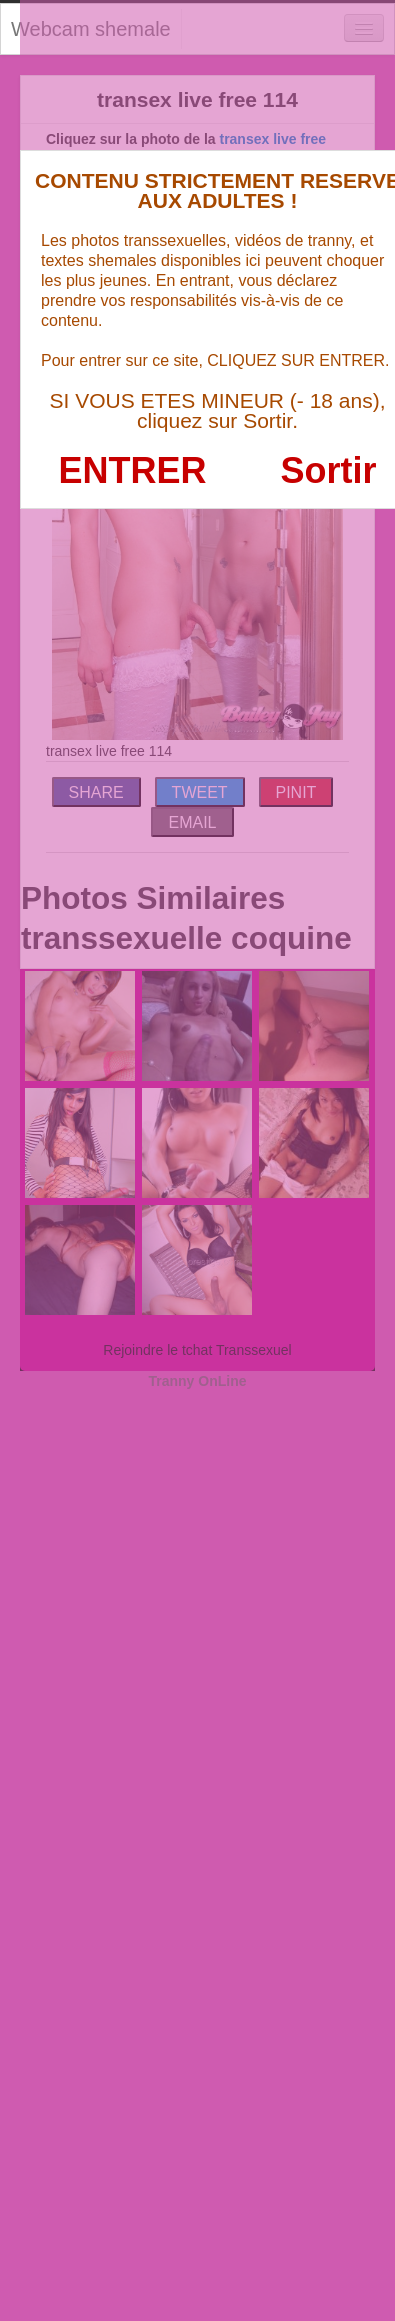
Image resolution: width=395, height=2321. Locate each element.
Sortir (328, 470)
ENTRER (133, 470)
